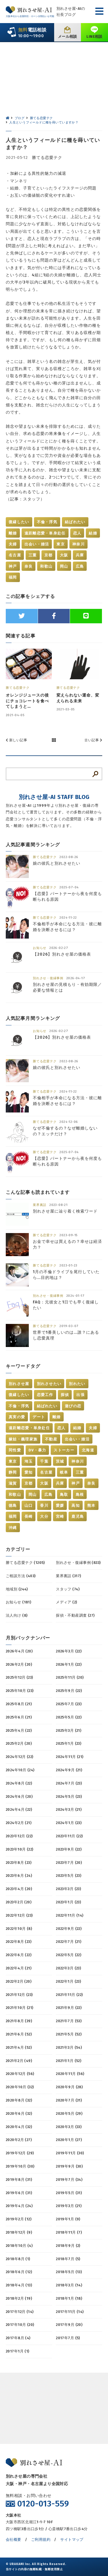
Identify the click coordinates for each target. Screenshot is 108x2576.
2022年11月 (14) (69, 1915)
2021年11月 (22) (69, 1994)
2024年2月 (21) (18, 1823)
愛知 (28, 1472)
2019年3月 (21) (69, 2206)
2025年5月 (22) (69, 1717)
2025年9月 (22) (69, 1690)
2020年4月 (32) (19, 2127)
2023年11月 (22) (69, 1836)
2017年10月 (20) (20, 2324)
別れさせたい (49, 1384)
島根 (80, 1494)
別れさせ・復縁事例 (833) (78, 1562)
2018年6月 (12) (19, 2272)
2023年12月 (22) (19, 1836)
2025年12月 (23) (19, 1677)
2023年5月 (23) (68, 1875)
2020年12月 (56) (20, 2074)
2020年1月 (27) (69, 2140)
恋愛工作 (45, 1395)
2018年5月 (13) (69, 2272)
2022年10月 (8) (19, 1928)
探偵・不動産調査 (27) (75, 1615)
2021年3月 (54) (69, 2047)
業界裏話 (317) (68, 1576)
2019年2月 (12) (18, 2219)
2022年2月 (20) (18, 1981)
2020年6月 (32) (19, 2113)
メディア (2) (66, 1602)
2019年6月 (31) (19, 2193)
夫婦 (13, 544)
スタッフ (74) (67, 1589)
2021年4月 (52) (19, 2047)
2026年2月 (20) (19, 1664)
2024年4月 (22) (19, 1809)
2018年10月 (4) (19, 2245)
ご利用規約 (40, 2539)
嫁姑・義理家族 (23, 1439)
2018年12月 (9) (19, 2232)
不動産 (51, 1439)
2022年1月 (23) (68, 1981)
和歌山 (46, 566)
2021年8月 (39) (19, 2021)
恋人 (77, 533)
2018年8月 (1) (18, 2259)
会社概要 (13, 2539)
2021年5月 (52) (69, 2034)
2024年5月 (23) (69, 1796)
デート (39, 1417)
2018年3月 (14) (69, 2285)
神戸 (13, 566)
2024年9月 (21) (69, 1770)
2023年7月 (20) (69, 1862)
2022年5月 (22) (68, 1955)
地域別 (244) (17, 1589)
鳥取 (64, 1494)
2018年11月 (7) (69, 2232)
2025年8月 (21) (19, 1704)
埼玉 (28, 1461)
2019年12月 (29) (20, 2153)
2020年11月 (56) (70, 2074)
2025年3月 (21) (68, 1730)
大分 (44, 1516)
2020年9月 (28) (69, 2087)
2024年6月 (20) (19, 1796)
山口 (28, 1505)
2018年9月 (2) (68, 2245)
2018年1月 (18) (69, 2298)
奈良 (28, 566)
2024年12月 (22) (19, 1757)
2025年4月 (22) (19, 1730)
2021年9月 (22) (69, 2007)
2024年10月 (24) (20, 1770)
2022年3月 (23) (68, 1968)
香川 (44, 1505)
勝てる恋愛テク (47, 157)
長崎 (28, 1516)
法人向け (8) (16, 1615)
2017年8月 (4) (18, 2338)
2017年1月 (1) (17, 2351)
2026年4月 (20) (19, 1651)
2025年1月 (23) (68, 1743)
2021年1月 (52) (68, 2061)
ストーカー (64, 1450)
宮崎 (60, 1516)
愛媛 (60, 1505)
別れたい (77, 1384)
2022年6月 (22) (18, 1955)
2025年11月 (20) (70, 1677)
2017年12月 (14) (19, 2311)
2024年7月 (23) (69, 1783)
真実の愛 (17, 1417)
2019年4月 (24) (19, 2206)
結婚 (93, 533)
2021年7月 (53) (69, 2021)
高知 (75, 1505)
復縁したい (19, 522)
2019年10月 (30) (20, 2166)
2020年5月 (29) (69, 2113)
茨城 (60, 1461)
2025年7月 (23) (69, 1704)
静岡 (13, 1472)
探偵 (65, 1395)
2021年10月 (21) (19, 2007)
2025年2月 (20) (19, 1743)
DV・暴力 (37, 1450)
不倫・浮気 (47, 522)
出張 (80, 1395)
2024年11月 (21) (69, 1757)
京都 (48, 555)
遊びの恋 (73, 1406)
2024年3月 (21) (69, 1809)
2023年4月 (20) (19, 1889)
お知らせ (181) (18, 1602)
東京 (60, 544)
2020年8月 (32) (19, 2100)
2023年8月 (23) (18, 1862)
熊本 (91, 1505)
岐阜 (64, 1472)
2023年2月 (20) (18, 1902)
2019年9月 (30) (69, 2166)
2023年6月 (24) (19, 1875)
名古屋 (15, 555)
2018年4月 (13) (19, 2285)
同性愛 (15, 1450)
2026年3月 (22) (69, 1651)
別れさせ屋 (19, 1384)
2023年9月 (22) (69, 1849)
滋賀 (13, 1483)
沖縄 (13, 1528)
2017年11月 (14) (70, 2311)
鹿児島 (77, 1516)
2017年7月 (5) (68, 2338)
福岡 (13, 577)
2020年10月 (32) (20, 2087)
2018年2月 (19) (19, 2298)
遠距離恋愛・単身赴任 (45, 533)
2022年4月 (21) (18, 1968)
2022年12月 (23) (19, 1915)
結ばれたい (75, 522)
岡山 (64, 566)
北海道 (88, 1450)
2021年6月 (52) (19, 2034)
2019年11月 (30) (70, 2153)
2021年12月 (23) (19, 1994)
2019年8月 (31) (19, 2179)
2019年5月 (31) (69, 2193)
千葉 (44, 1461)
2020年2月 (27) (19, 2140)
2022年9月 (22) (69, 1928)
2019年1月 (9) (68, 2219)
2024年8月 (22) (19, 1783)
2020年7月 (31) (69, 2100)
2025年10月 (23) (19, 1690)
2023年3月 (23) (68, 1889)
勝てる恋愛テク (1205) (25, 1562)
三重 (33, 555)
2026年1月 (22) (69, 1664)
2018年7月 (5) (68, 2259)
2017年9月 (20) (69, 2324)
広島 (80, 566)
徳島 (13, 1505)
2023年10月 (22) (19, 1849)
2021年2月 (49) (19, 2061)
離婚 (13, 533)
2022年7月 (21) (68, 1941)
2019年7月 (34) (69, 2179)
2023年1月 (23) (68, 1902)
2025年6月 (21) (19, 1717)
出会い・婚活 (36, 544)
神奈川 (78, 544)
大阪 (64, 555)
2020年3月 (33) (69, 2127)
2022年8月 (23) (18, 1941)
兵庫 (80, 555)
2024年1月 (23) (69, 1823)
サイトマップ (72, 2539)
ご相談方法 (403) (21, 1576)
